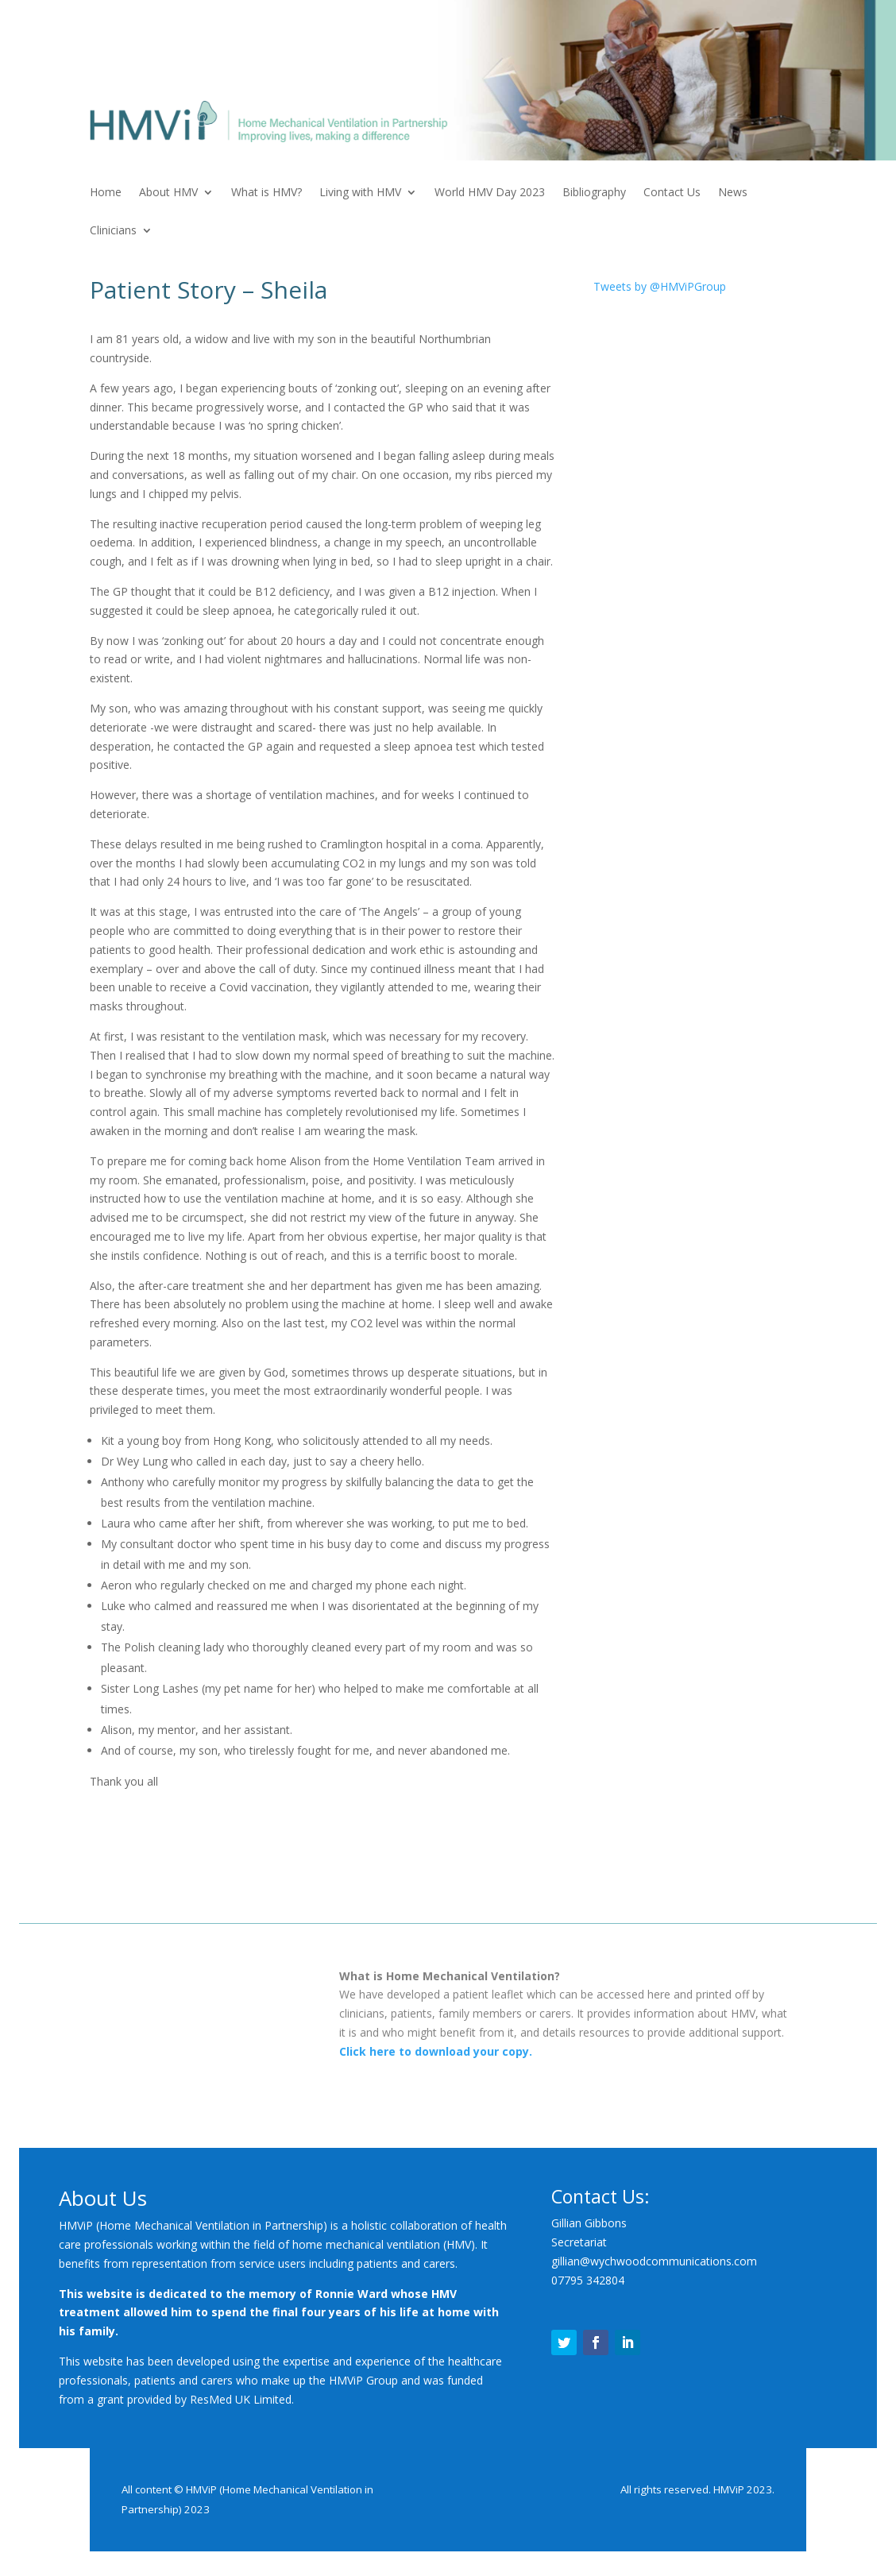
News (732, 193)
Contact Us (672, 193)
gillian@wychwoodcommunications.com (654, 2261)
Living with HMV (360, 193)
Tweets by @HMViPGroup (659, 286)
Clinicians (113, 231)
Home (106, 193)
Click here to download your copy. (435, 2051)
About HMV (168, 193)
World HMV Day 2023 (489, 193)
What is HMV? (266, 193)
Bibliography (594, 193)
